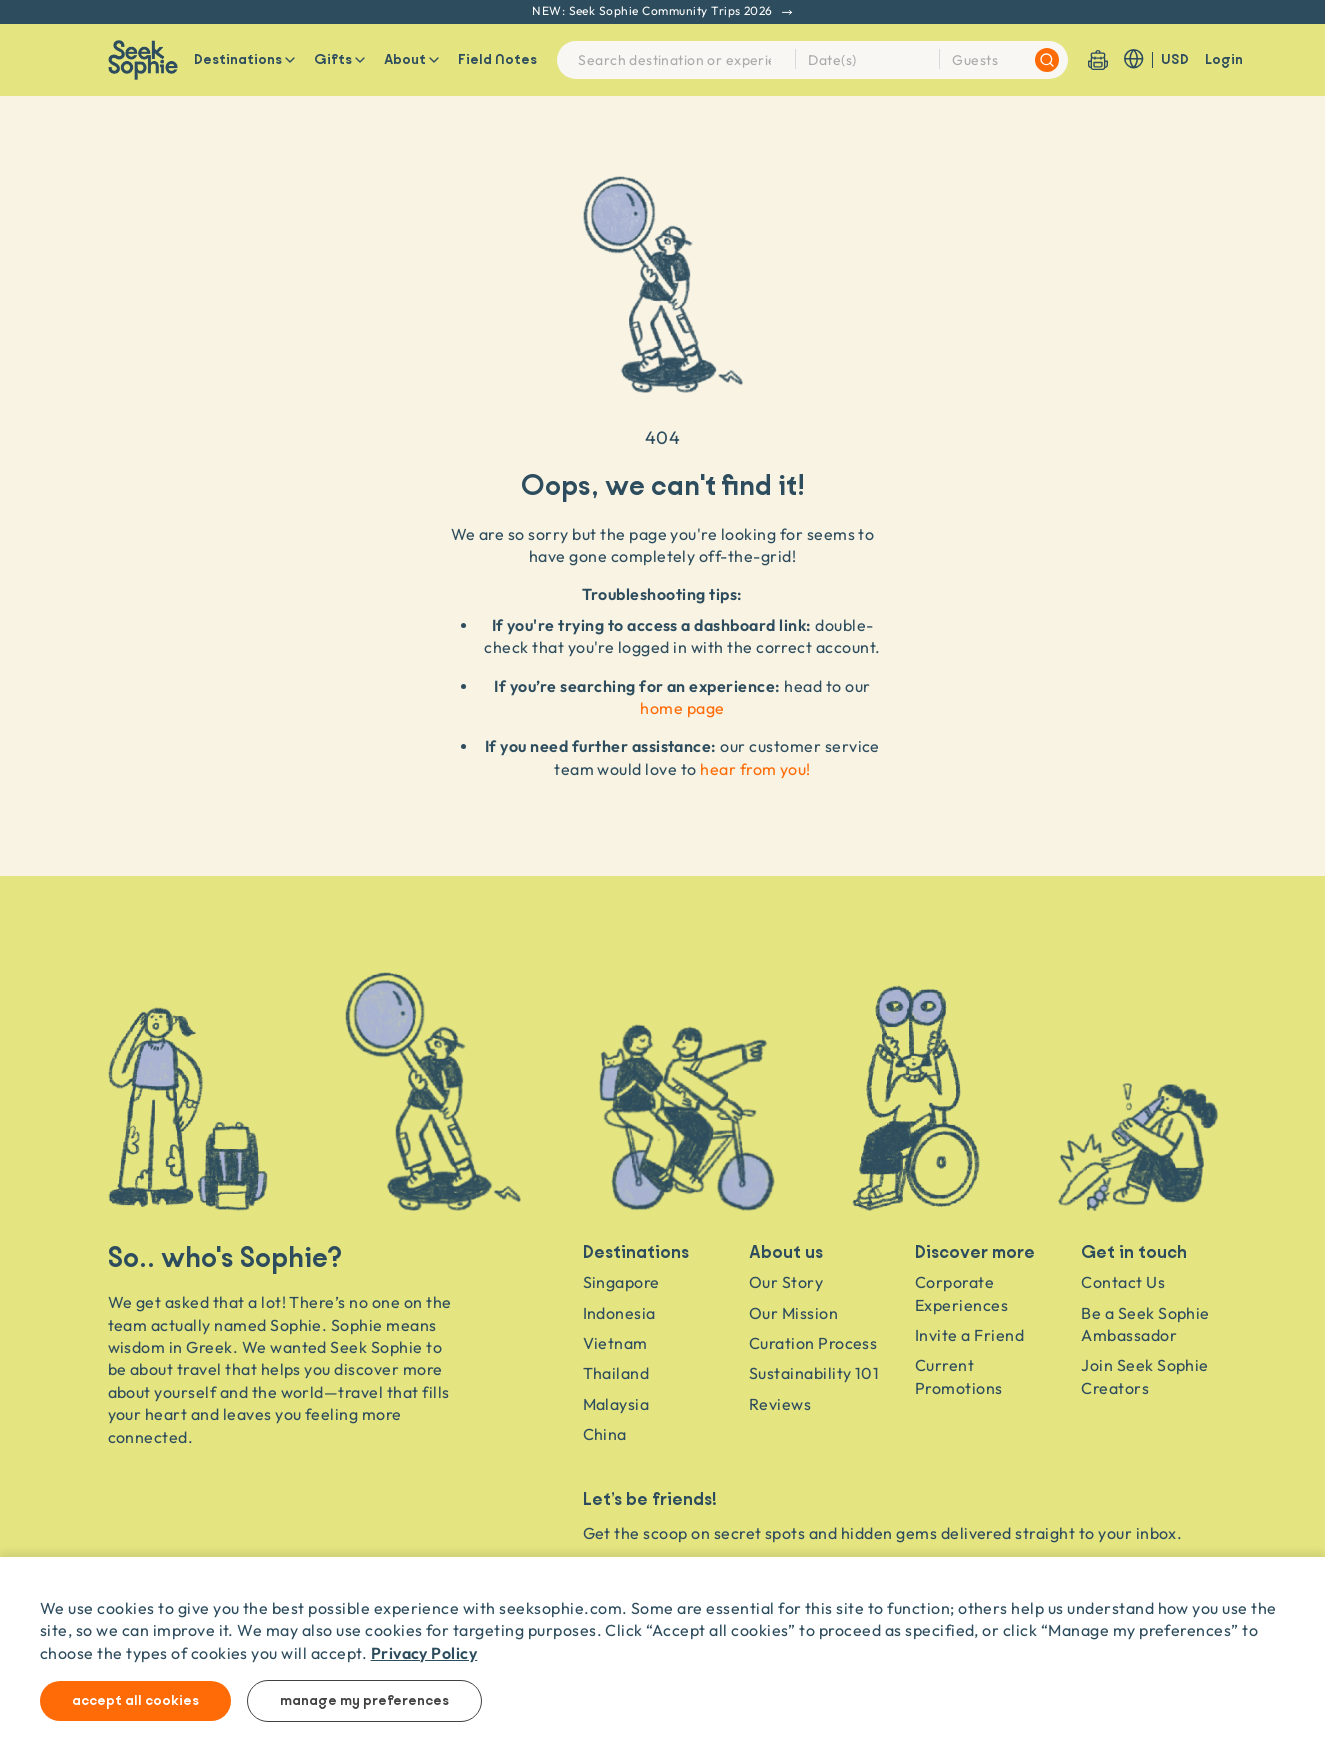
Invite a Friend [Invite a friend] (969, 1335)
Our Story (786, 1282)
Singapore (621, 1282)
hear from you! (755, 769)
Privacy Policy (424, 1652)
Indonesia (619, 1313)
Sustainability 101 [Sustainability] (814, 1373)
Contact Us (1123, 1282)
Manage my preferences (364, 1701)
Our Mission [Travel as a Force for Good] (793, 1313)
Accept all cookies (135, 1701)
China (605, 1434)
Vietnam (615, 1343)
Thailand (616, 1373)
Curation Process (813, 1343)
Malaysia (616, 1404)
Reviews (780, 1404)
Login (1224, 60)
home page (682, 708)
